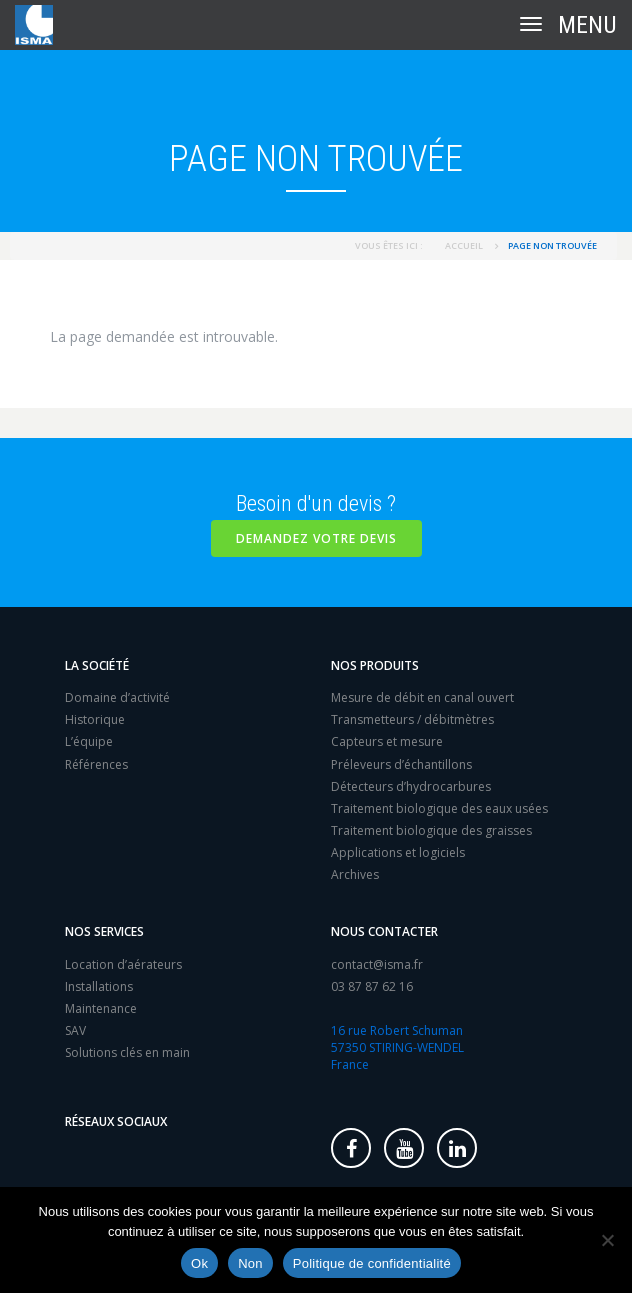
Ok (199, 1263)
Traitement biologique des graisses (431, 830)
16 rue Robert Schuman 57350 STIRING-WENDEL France (397, 1047)
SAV (75, 1030)
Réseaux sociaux (116, 1121)
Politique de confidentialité (372, 1263)
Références (96, 764)
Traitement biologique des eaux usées (439, 808)
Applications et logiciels (398, 852)
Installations (99, 986)
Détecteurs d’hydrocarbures (411, 786)
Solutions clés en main (127, 1052)
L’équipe (89, 741)
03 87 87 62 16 (372, 986)
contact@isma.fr (377, 964)
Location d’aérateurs (123, 964)
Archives (355, 874)
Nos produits (375, 665)
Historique (95, 719)
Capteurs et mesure (387, 741)
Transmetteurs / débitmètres (412, 719)
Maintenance (101, 1008)
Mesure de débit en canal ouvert (422, 697)
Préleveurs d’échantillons (401, 764)
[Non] (607, 1240)
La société (97, 665)
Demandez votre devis (316, 538)
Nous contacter (384, 931)
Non (250, 1263)
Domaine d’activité (117, 697)
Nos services (104, 931)
